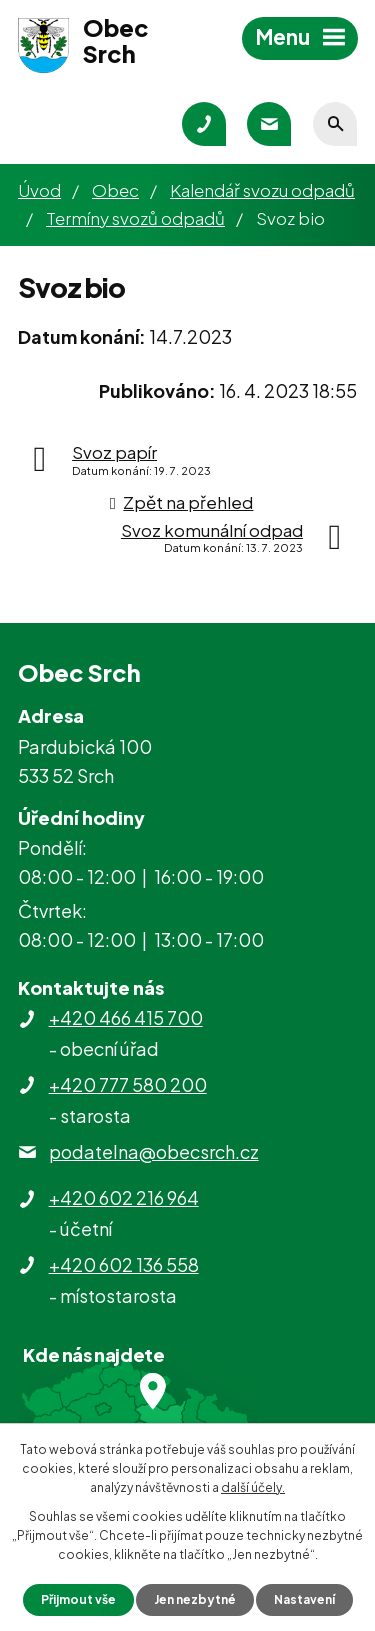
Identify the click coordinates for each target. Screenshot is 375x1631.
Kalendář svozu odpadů (262, 190)
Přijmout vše (78, 1599)
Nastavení (304, 1599)
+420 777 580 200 (128, 1084)
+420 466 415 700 (126, 1017)
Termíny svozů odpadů (135, 218)
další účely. (253, 1487)
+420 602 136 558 (124, 1264)
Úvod (39, 190)
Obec (115, 190)
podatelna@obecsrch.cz (154, 1151)
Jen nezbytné (195, 1599)
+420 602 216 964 (124, 1197)
